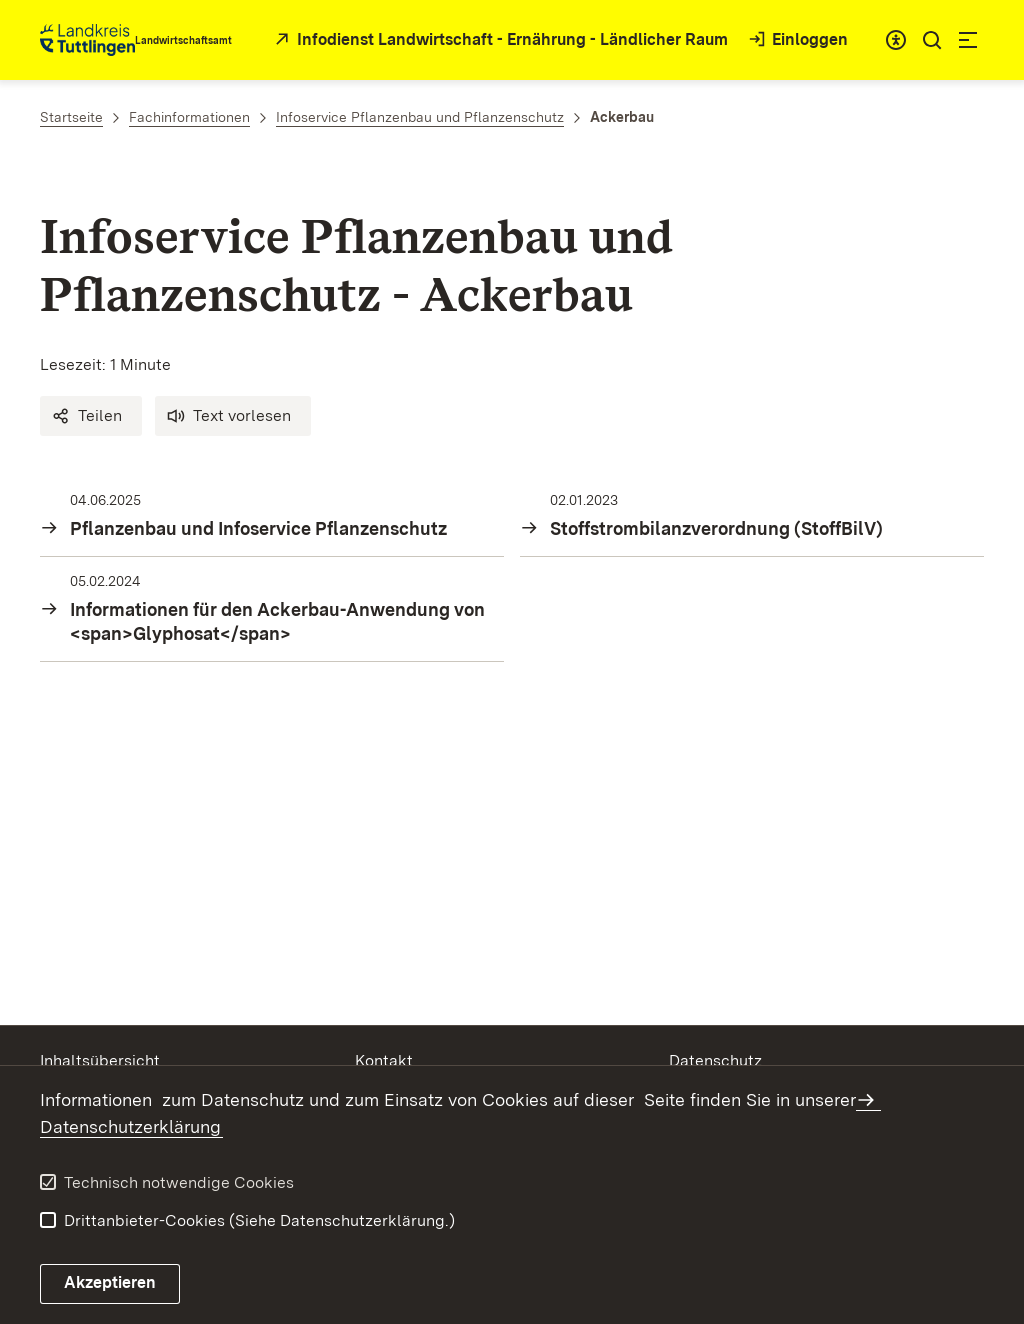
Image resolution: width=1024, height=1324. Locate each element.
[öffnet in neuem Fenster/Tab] (499, 40)
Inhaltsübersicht (100, 1060)
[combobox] (896, 40)
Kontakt (384, 1060)
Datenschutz (715, 1060)
